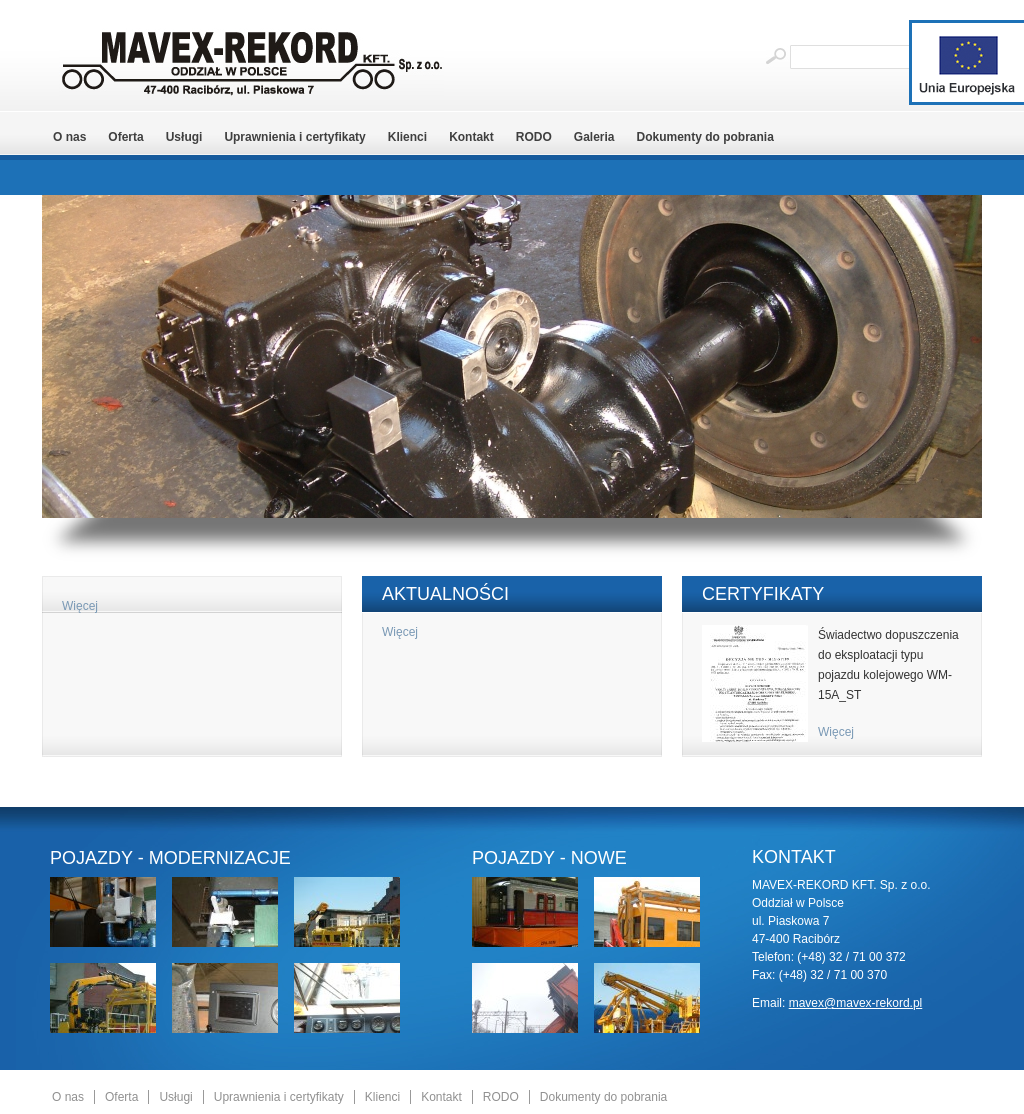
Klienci (407, 137)
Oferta (125, 137)
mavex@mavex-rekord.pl (856, 1003)
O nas (69, 137)
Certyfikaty (763, 594)
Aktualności (445, 594)
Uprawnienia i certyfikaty (294, 137)
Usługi (184, 137)
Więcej (80, 606)
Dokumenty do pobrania (705, 137)
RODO (534, 137)
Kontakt (471, 137)
